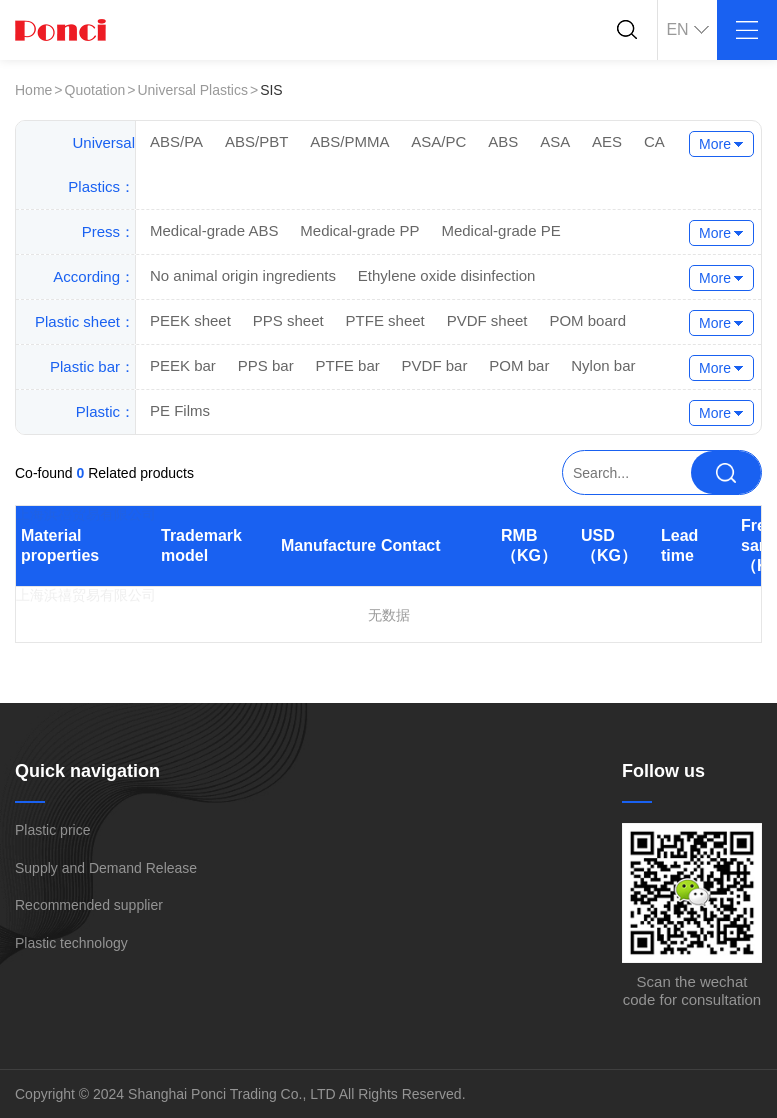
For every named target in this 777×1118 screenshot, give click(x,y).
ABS (503, 141)
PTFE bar (348, 365)
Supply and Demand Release (106, 868)
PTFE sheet (385, 320)
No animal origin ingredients (243, 275)
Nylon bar (603, 365)
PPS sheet (288, 320)
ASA (555, 141)
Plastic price (52, 830)
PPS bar (266, 365)
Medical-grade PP (359, 230)
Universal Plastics (192, 90)
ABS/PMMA (349, 141)
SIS (271, 90)
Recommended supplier (89, 905)
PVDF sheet (487, 320)
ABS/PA (176, 141)
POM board (587, 320)
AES (607, 141)
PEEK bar (183, 365)
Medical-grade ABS (214, 230)
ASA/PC (438, 141)
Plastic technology (71, 943)
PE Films (180, 410)
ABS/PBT (256, 141)
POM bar (519, 365)
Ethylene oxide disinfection (447, 275)
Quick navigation (87, 771)
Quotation (95, 90)
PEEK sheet (190, 320)
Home (33, 90)
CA (654, 141)
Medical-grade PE (500, 230)
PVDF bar (435, 365)
